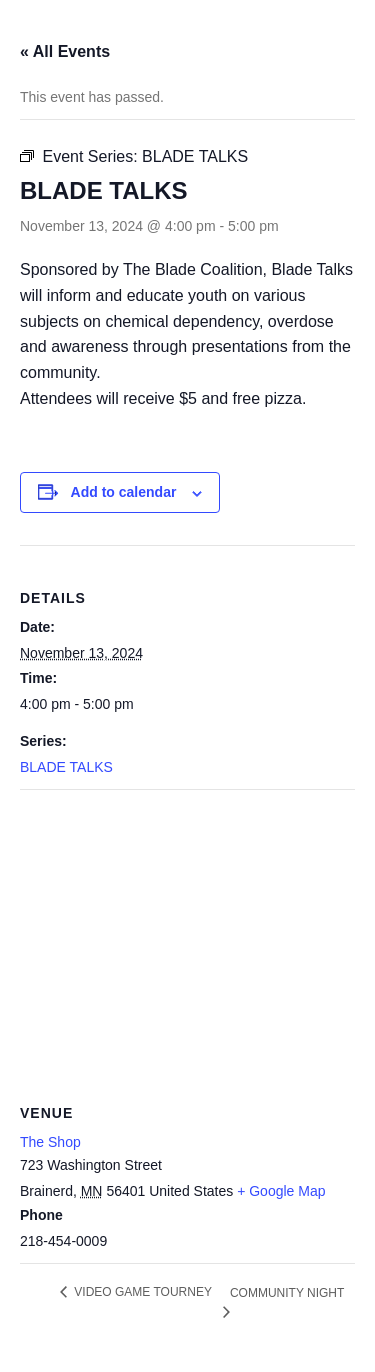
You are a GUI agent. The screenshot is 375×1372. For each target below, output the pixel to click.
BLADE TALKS (66, 767)
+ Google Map (281, 1191)
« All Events (65, 51)
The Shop (50, 1142)
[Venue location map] (187, 934)
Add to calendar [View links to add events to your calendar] (124, 492)
